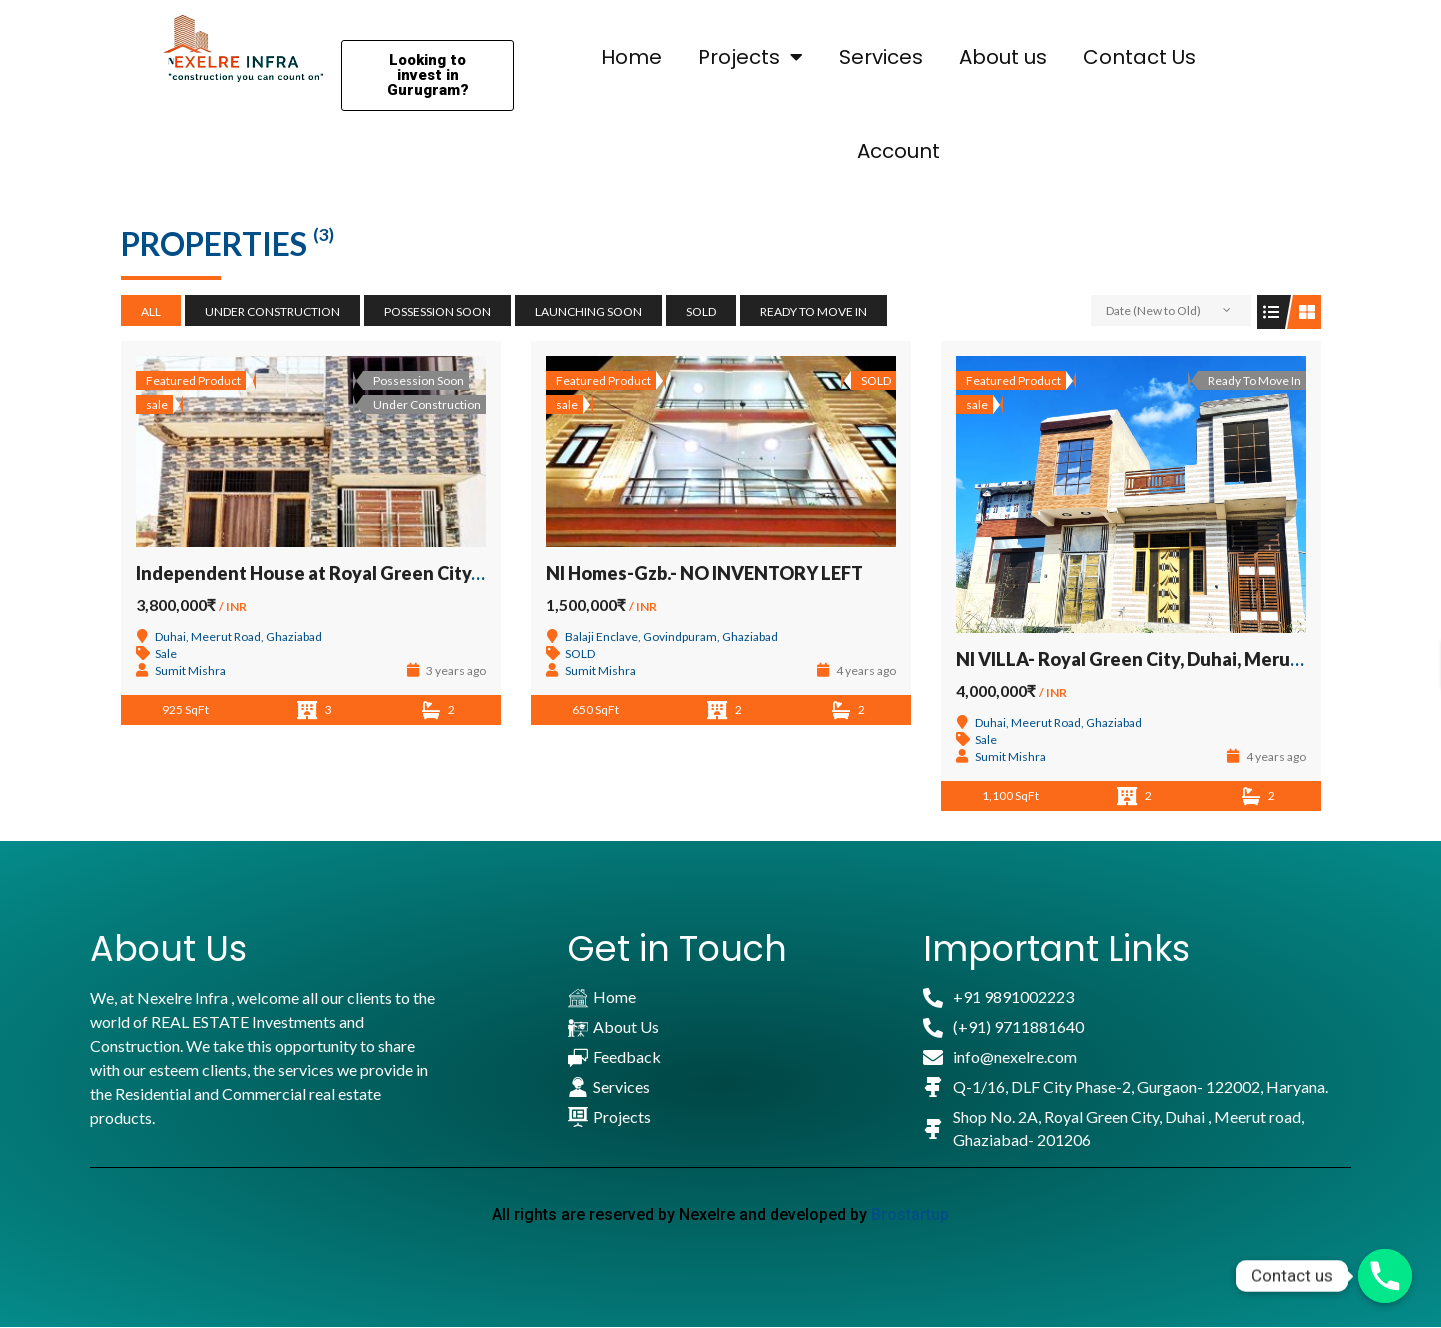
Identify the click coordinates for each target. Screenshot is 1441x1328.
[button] (427, 75)
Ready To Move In (813, 311)
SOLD (701, 311)
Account (898, 151)
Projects (750, 57)
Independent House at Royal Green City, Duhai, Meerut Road (391, 573)
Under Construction (272, 311)
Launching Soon (588, 311)
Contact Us (1139, 57)
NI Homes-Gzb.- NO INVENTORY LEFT (704, 573)
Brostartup (910, 1214)
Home (631, 57)
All (151, 311)
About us (1003, 57)
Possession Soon (437, 311)
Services (881, 57)
